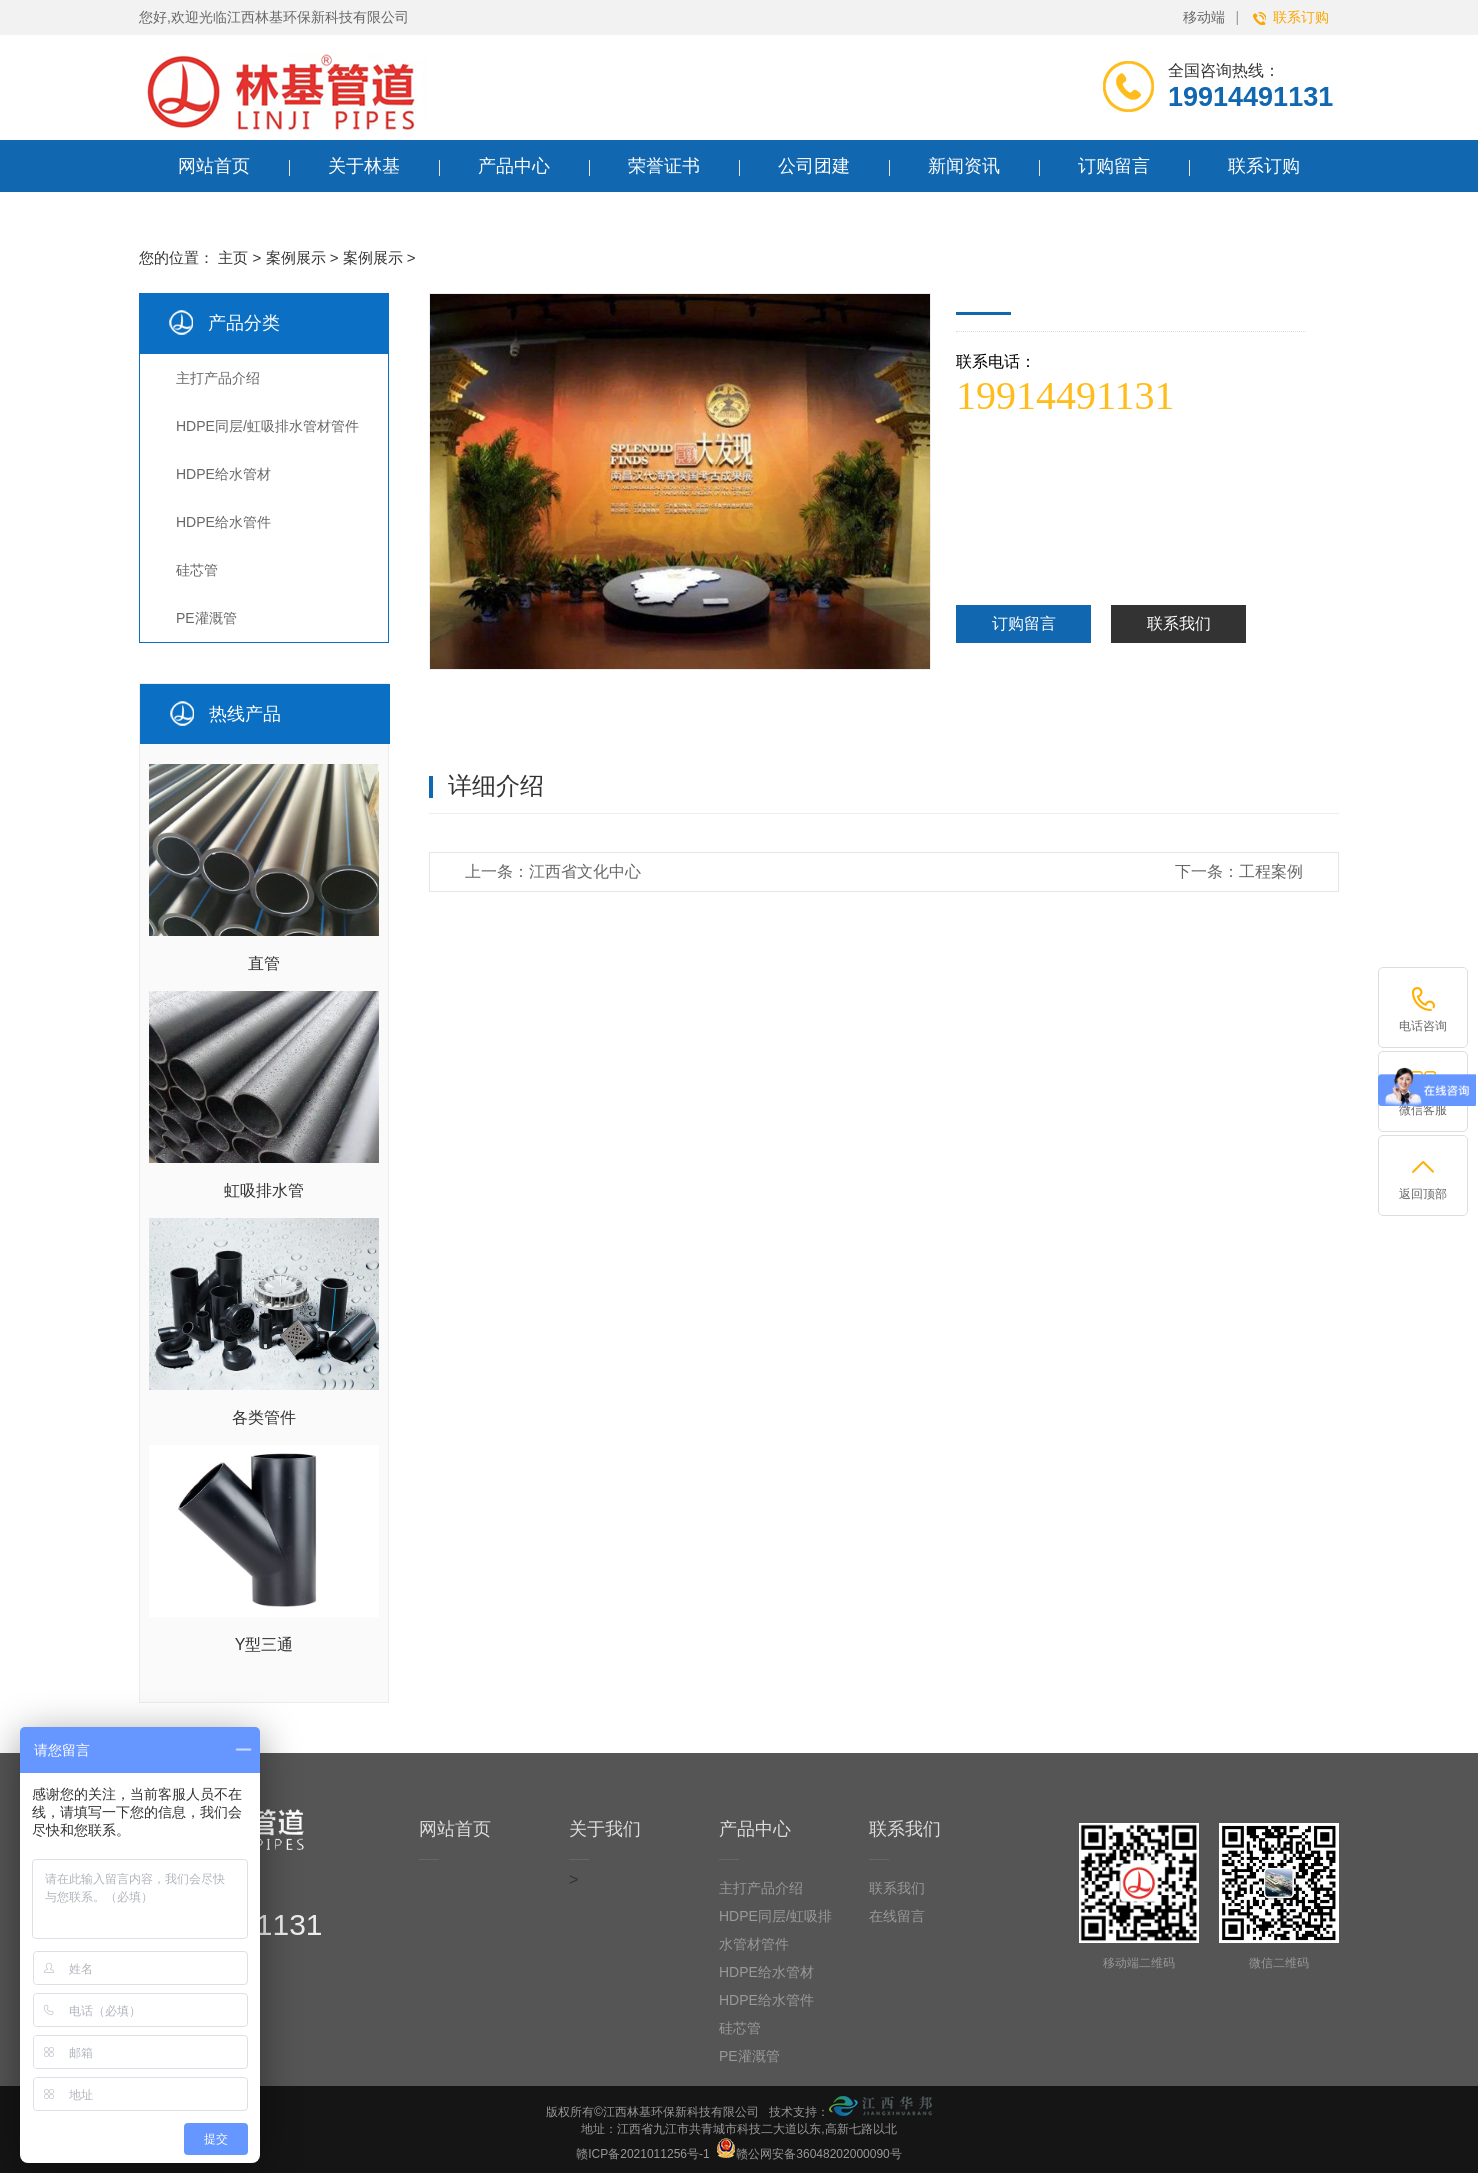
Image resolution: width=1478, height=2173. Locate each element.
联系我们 (1179, 623)
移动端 (1204, 17)
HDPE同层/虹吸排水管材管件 (267, 426)
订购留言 (1024, 623)
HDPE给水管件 (223, 522)
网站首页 (214, 166)
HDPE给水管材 (223, 474)
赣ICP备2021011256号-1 (642, 2154)
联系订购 (1291, 17)
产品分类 (244, 323)
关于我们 (605, 1829)
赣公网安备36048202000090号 (808, 2148)
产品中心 (755, 1829)
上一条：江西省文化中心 (553, 871)
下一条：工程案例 (1239, 871)
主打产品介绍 (218, 378)
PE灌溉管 (206, 618)
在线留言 (897, 1916)
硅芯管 (197, 570)
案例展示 (296, 257)
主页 (233, 257)
